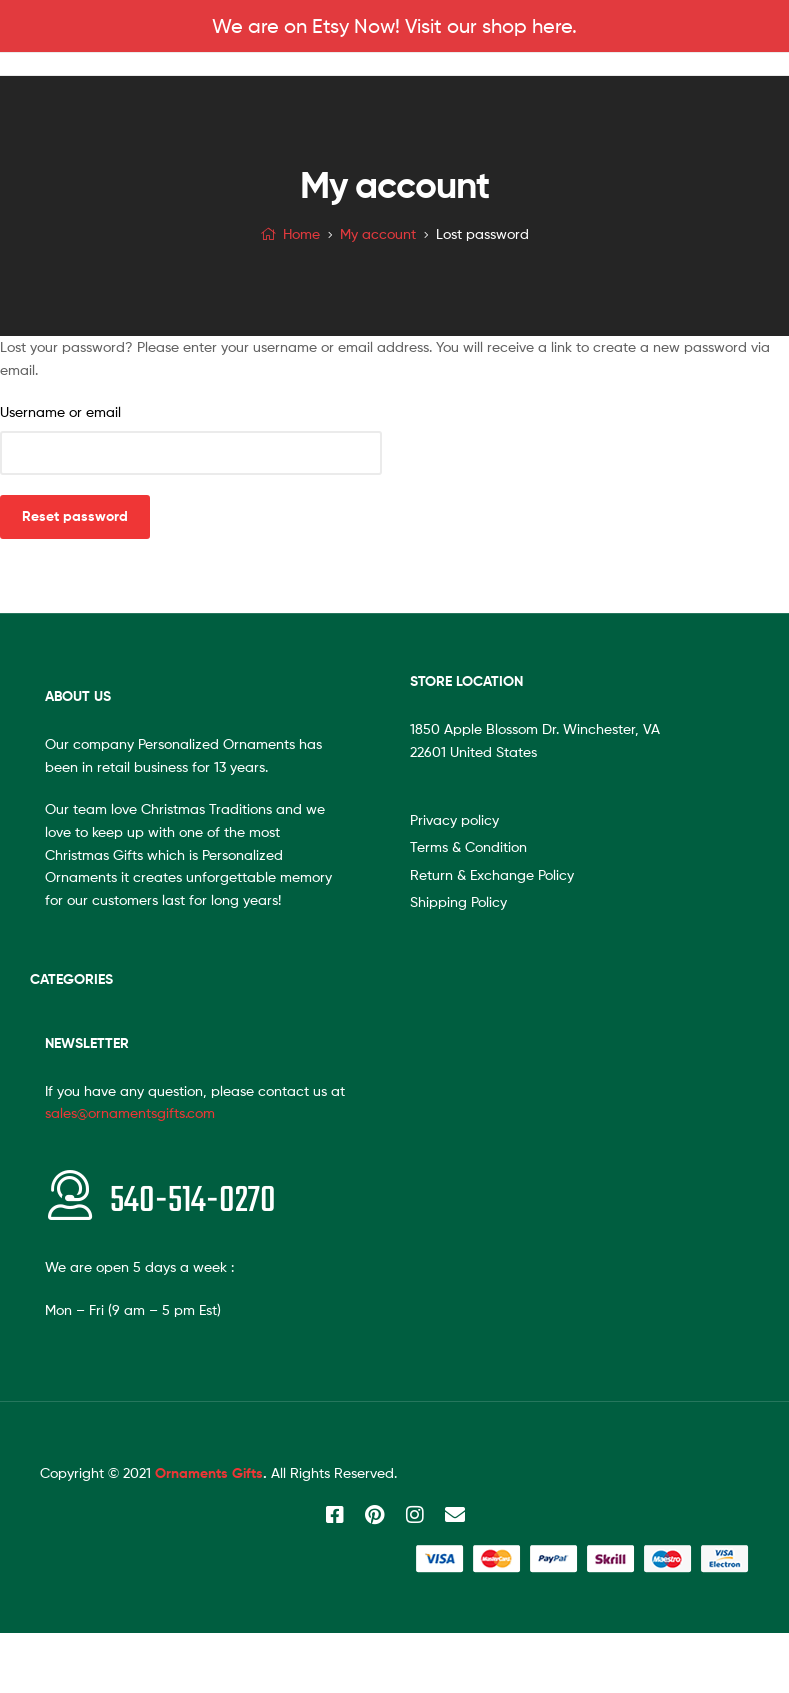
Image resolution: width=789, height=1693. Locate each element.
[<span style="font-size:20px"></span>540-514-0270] (70, 1195)
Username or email (60, 411)
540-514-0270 (193, 1201)
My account (378, 233)
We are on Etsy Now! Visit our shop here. (394, 26)
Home (301, 233)
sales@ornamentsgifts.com (130, 1112)
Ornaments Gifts (209, 1473)
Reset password (75, 516)
